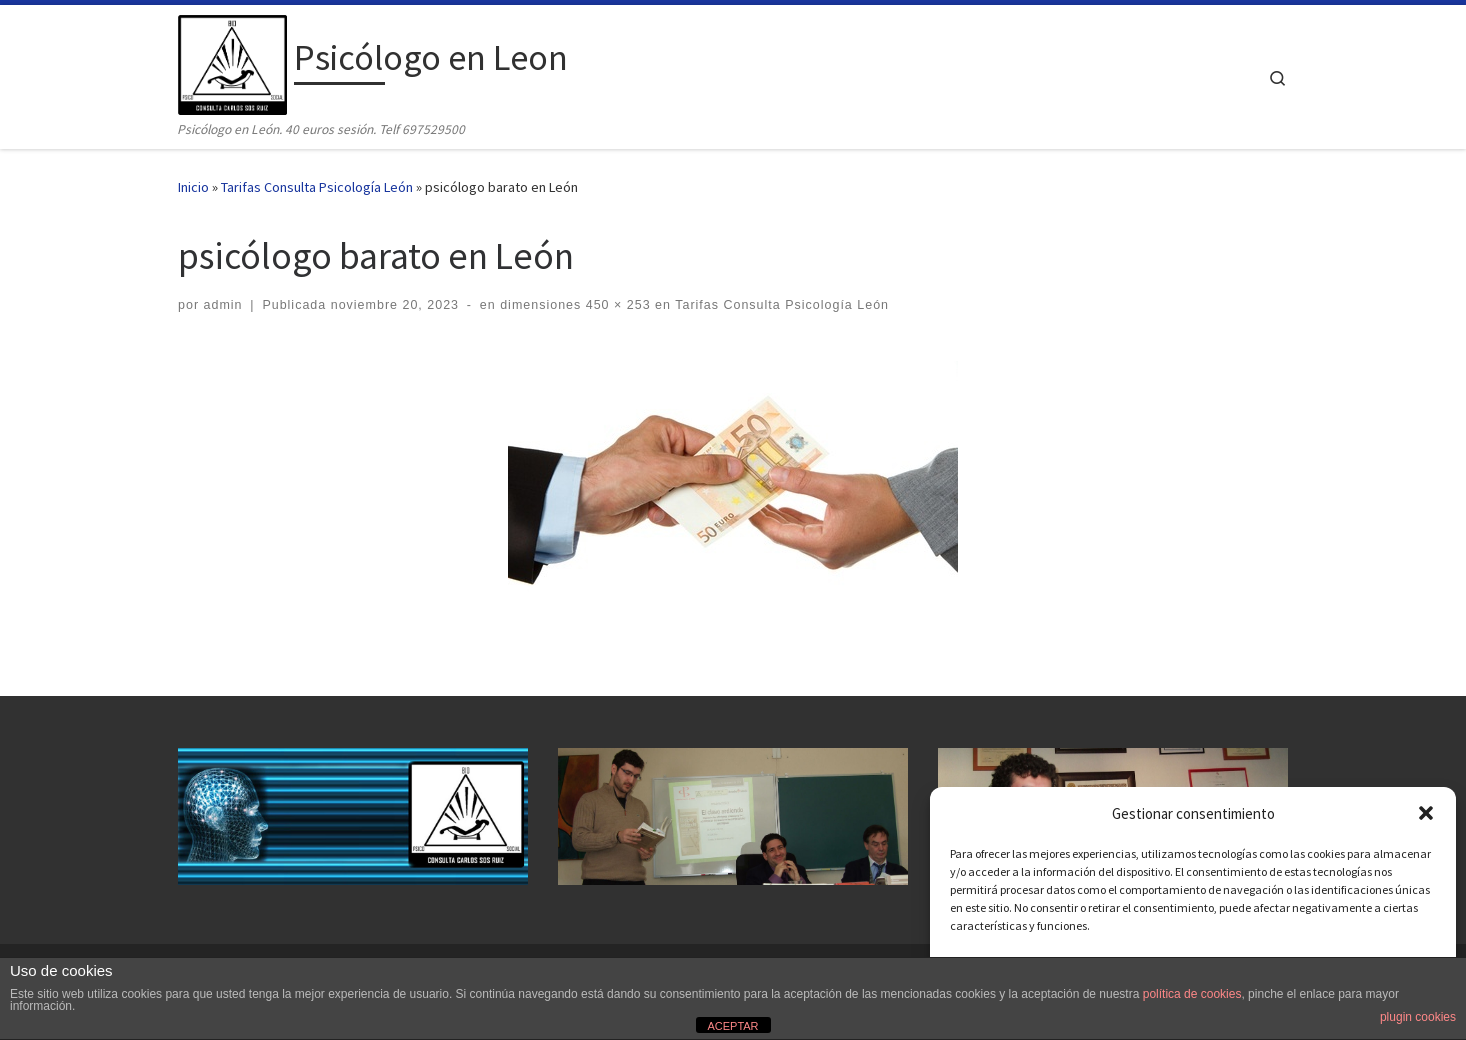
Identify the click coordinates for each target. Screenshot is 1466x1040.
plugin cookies (1418, 1017)
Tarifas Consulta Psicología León (317, 187)
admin (223, 305)
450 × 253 (615, 305)
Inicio (193, 187)
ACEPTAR (732, 1026)
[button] (1426, 813)
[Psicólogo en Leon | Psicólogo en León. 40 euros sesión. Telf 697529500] (232, 61)
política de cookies (1192, 994)
